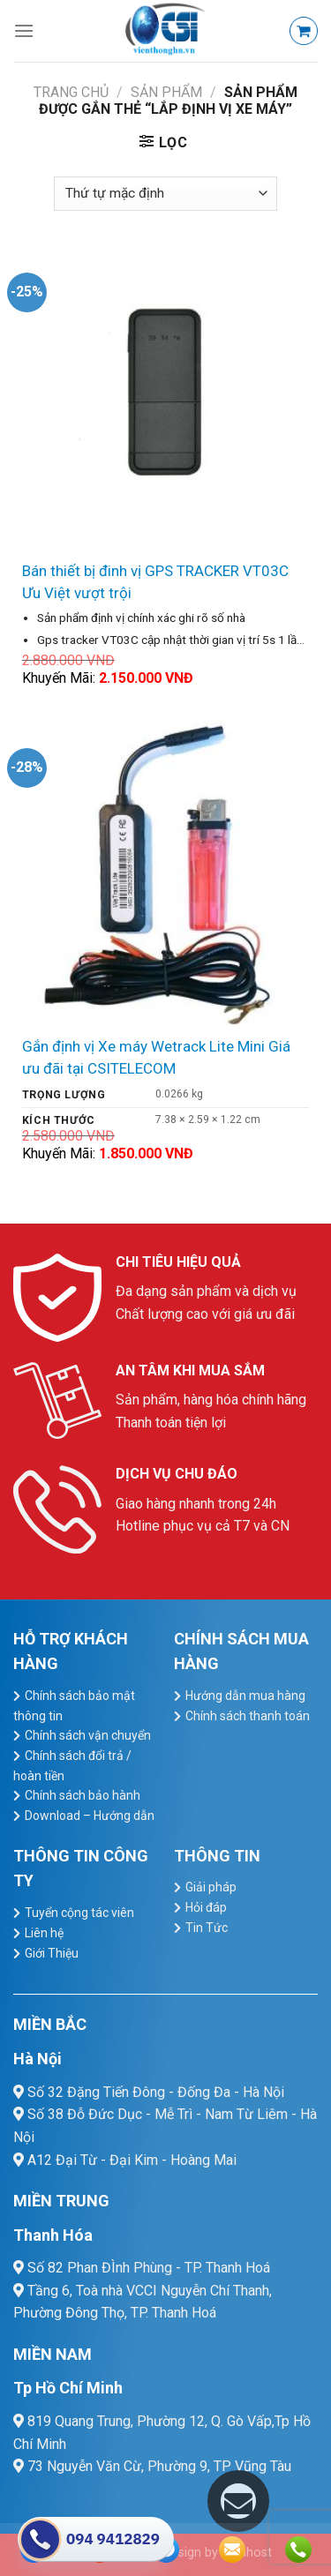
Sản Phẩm (166, 92)
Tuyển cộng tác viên (79, 1913)
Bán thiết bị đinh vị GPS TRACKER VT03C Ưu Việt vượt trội (155, 582)
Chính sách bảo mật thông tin (74, 1706)
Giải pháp (211, 1887)
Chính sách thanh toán (247, 1716)
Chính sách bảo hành (82, 1795)
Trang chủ (71, 92)
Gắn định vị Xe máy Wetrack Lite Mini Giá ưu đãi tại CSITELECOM (156, 1057)
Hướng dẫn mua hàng (245, 1696)
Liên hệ (44, 1933)
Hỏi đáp (206, 1907)
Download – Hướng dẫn (89, 1815)
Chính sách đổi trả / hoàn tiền (72, 1766)
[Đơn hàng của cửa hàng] (165, 193)
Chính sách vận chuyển (88, 1735)
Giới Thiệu (52, 1953)
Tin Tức (206, 1928)
